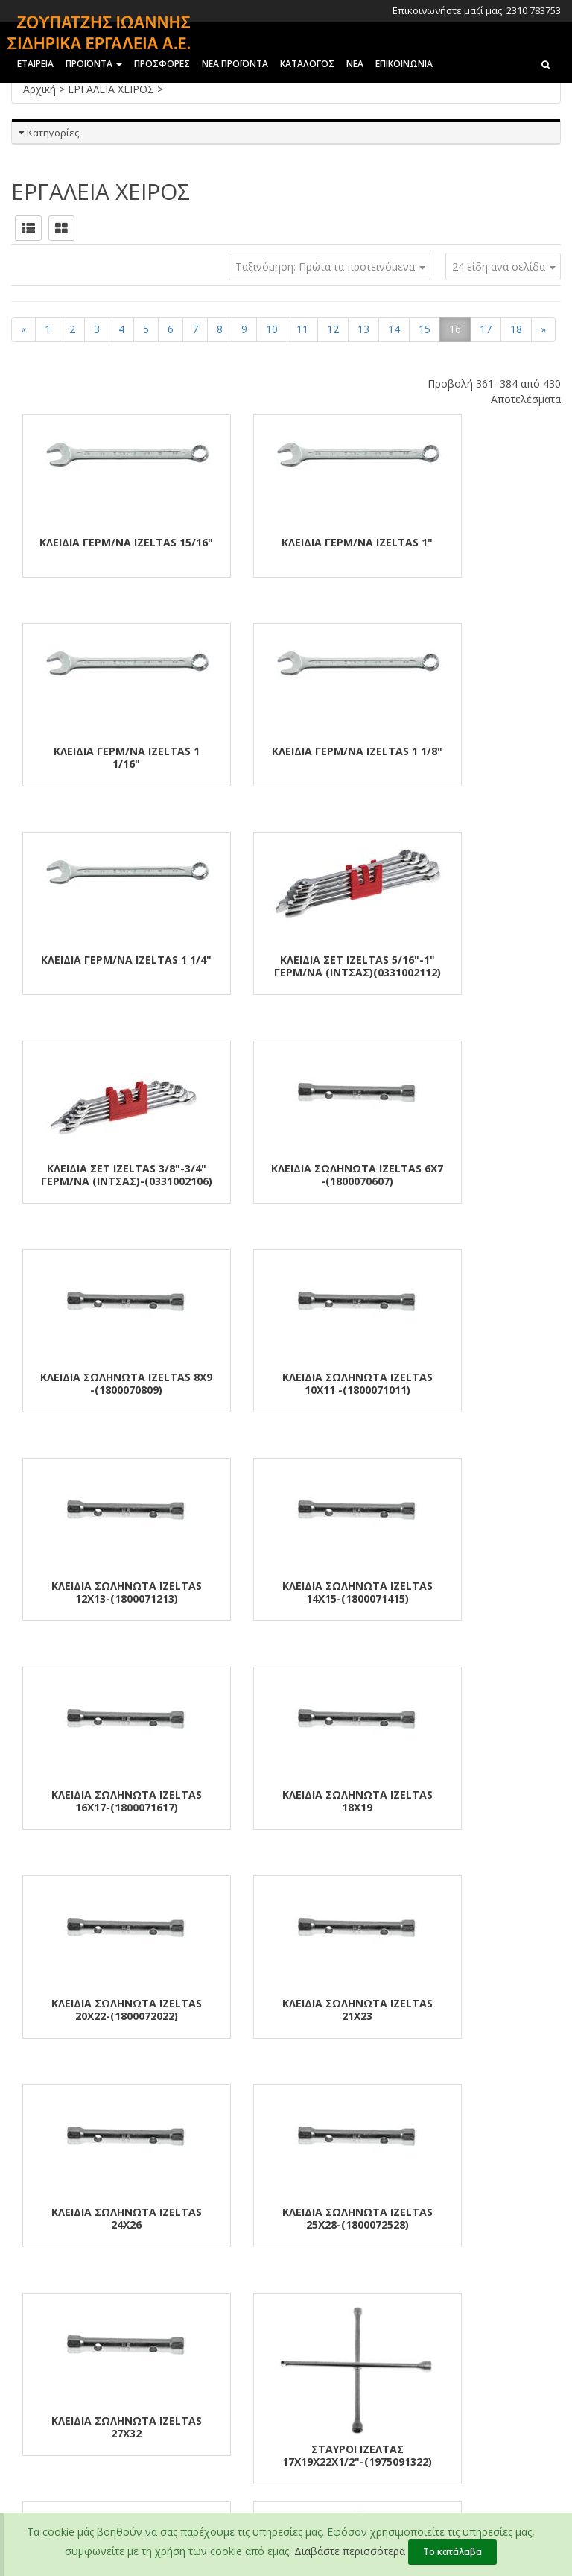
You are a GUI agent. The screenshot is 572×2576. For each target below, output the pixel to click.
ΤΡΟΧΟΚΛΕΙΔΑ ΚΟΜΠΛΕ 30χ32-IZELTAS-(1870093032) (286, 2009)
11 (302, 329)
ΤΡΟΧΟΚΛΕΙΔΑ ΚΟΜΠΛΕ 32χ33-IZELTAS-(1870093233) (469, 2009)
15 (424, 329)
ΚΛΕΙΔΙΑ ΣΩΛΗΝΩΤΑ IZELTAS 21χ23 (103, 1592)
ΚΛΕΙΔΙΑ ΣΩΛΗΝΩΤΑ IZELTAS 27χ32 (103, 1800)
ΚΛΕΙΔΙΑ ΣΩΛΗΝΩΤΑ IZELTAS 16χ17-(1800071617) (103, 1383)
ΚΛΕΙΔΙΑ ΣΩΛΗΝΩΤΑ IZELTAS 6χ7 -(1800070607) (286, 966)
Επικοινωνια (404, 63)
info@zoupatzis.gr (446, 2336)
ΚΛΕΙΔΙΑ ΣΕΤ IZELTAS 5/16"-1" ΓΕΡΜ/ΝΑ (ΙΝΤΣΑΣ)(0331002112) (469, 763)
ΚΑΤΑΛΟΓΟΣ (307, 63)
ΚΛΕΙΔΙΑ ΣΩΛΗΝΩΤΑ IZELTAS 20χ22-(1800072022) (469, 1383)
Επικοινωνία (39, 2305)
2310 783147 (439, 2268)
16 (455, 329)
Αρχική (41, 89)
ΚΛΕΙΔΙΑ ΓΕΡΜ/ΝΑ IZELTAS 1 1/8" (103, 757)
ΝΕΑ (354, 63)
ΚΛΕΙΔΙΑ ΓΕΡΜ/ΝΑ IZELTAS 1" (286, 542)
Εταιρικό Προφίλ (48, 2247)
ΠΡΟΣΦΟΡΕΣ (162, 63)
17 (486, 329)
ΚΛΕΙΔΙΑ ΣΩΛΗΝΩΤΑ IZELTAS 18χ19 (286, 1383)
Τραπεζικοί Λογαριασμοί (258, 2247)
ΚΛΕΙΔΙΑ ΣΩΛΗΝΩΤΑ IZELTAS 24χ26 (286, 1592)
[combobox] (503, 266)
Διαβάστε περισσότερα (349, 2551)
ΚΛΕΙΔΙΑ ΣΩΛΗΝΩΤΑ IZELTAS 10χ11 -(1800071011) (103, 1174)
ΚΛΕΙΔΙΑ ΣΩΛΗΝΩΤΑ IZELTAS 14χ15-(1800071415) (469, 1174)
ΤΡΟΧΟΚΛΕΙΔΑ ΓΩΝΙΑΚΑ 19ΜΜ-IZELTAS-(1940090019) (469, 1800)
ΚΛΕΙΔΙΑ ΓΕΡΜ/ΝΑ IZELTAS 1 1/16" (469, 548)
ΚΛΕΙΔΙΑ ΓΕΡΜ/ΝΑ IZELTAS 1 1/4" (286, 757)
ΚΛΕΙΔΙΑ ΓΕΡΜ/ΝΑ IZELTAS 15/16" (102, 548)
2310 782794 (439, 2287)
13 (363, 329)
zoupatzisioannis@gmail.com (453, 2374)
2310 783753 (439, 2249)
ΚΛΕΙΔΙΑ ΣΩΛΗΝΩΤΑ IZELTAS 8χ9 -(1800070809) (469, 966)
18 (516, 329)
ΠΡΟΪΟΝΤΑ (94, 63)
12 (333, 329)
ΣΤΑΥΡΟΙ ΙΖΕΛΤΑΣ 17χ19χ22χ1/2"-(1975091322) (286, 1825)
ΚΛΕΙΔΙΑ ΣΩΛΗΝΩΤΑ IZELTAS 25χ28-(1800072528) (469, 1592)
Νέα (20, 2286)
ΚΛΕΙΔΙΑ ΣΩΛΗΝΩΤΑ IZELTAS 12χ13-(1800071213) (286, 1174)
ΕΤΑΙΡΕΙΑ (35, 63)
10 (272, 329)
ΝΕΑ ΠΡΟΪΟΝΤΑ (235, 63)
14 (394, 329)
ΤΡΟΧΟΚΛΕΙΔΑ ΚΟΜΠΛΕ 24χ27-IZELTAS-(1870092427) (103, 2009)
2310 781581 (440, 2307)
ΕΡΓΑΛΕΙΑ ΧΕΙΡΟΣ (112, 89)
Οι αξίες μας (38, 2266)
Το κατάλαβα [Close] (452, 2551)
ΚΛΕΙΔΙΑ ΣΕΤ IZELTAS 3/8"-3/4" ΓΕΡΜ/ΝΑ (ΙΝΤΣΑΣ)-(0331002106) (102, 972)
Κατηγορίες (53, 132)
